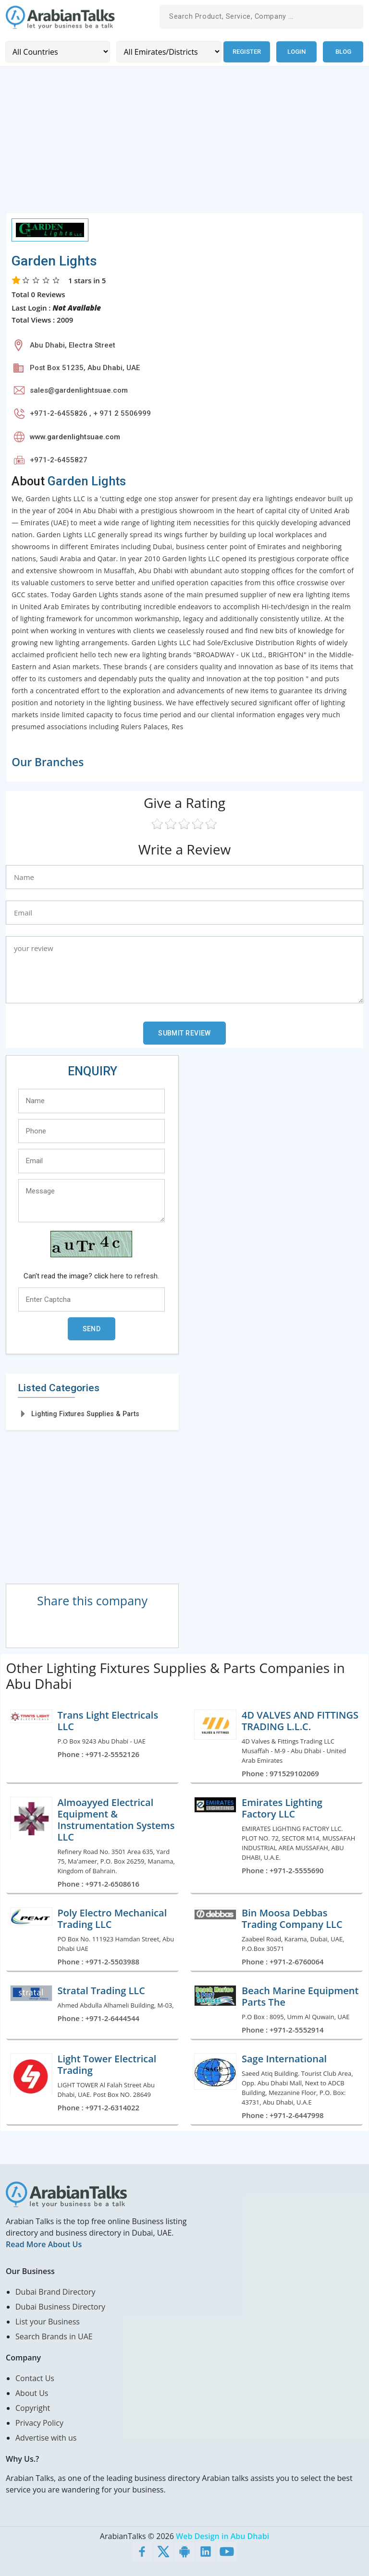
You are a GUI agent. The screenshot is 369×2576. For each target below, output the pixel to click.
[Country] (57, 51)
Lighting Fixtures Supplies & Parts (85, 1413)
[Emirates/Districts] (168, 51)
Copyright (32, 2407)
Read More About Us (44, 2244)
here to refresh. (134, 1276)
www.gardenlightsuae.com (75, 436)
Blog (343, 51)
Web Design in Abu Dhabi (222, 2535)
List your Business (47, 2321)
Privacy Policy (39, 2422)
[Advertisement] (184, 145)
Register (246, 51)
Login (296, 51)
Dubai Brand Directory (55, 2291)
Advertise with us (45, 2437)
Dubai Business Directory (60, 2306)
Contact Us (34, 2377)
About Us (32, 2392)
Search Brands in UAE (54, 2336)
